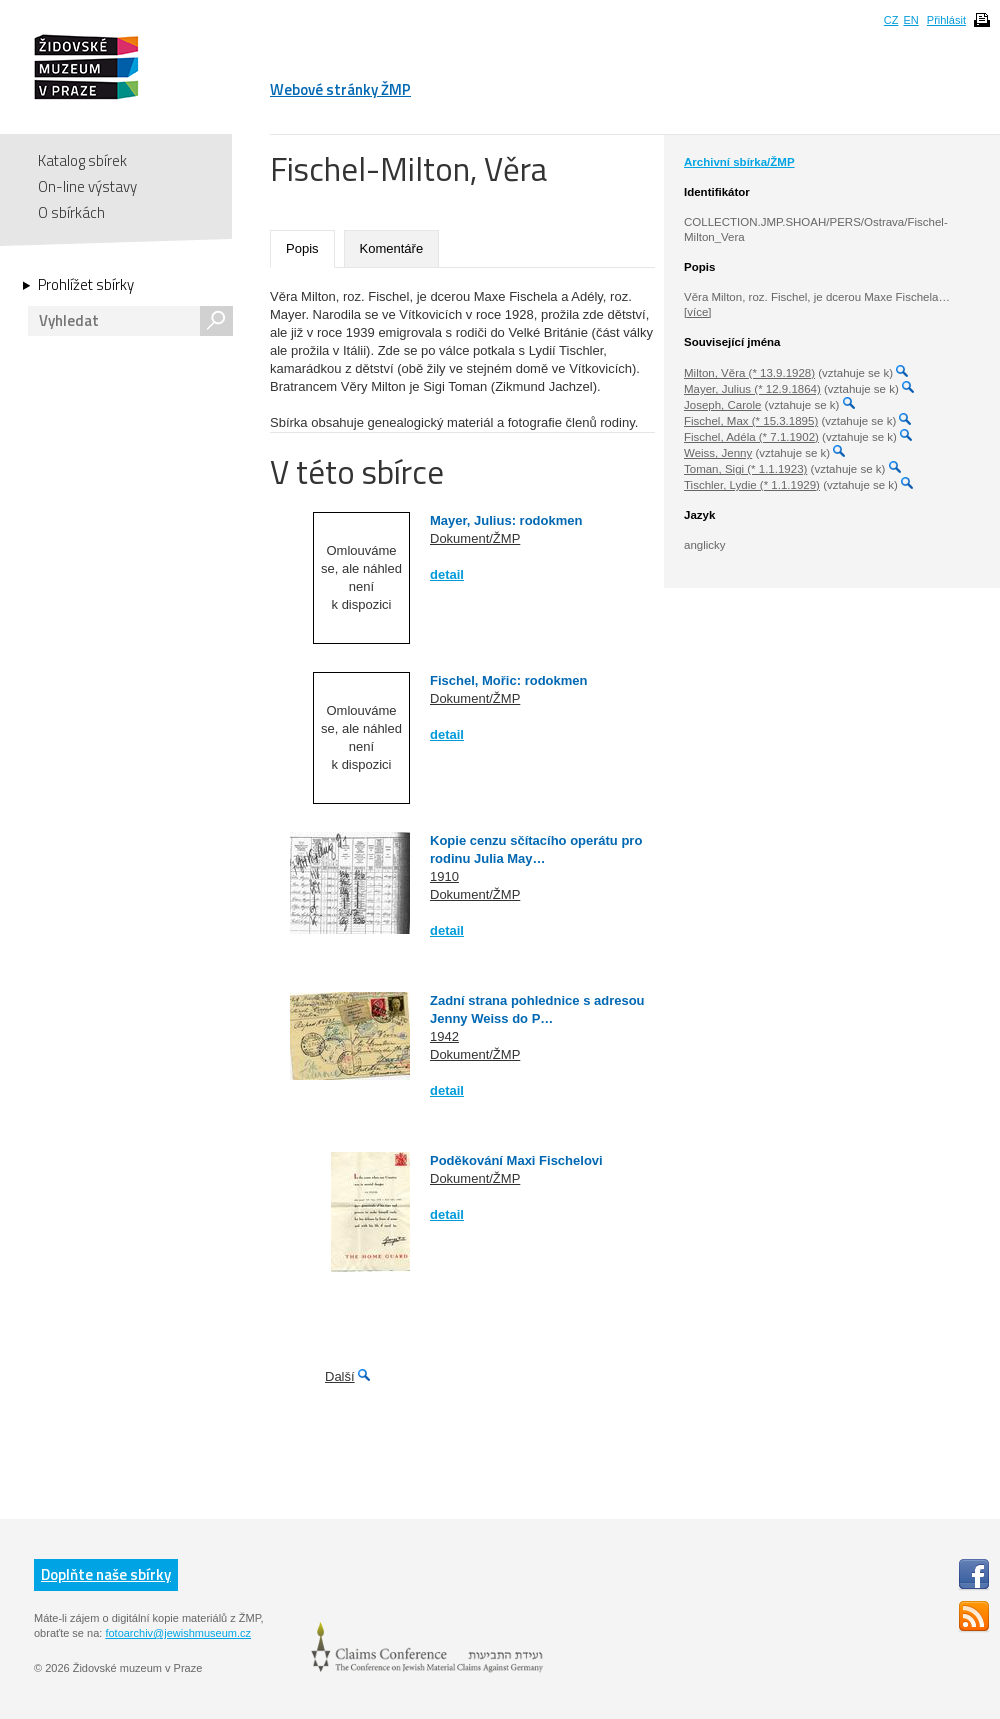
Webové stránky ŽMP (340, 89)
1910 (444, 876)
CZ (891, 20)
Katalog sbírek (82, 160)
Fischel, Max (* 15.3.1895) (751, 421)
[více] (697, 312)
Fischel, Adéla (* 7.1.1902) (751, 437)
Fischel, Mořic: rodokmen (508, 680)
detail (447, 574)
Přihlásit (946, 20)
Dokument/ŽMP (475, 538)
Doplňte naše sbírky (106, 1574)
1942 (444, 1036)
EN (910, 20)
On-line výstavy (87, 186)
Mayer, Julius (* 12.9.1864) (752, 389)
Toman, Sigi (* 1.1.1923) (745, 469)
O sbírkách (71, 212)
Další (340, 1376)
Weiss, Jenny (718, 453)
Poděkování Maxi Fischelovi (516, 1160)
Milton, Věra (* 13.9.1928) (749, 373)
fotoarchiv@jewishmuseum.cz (178, 1633)
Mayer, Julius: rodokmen (506, 520)
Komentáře (392, 248)
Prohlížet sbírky (86, 285)
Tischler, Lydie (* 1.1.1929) (752, 485)
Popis (302, 248)
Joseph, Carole (722, 405)
